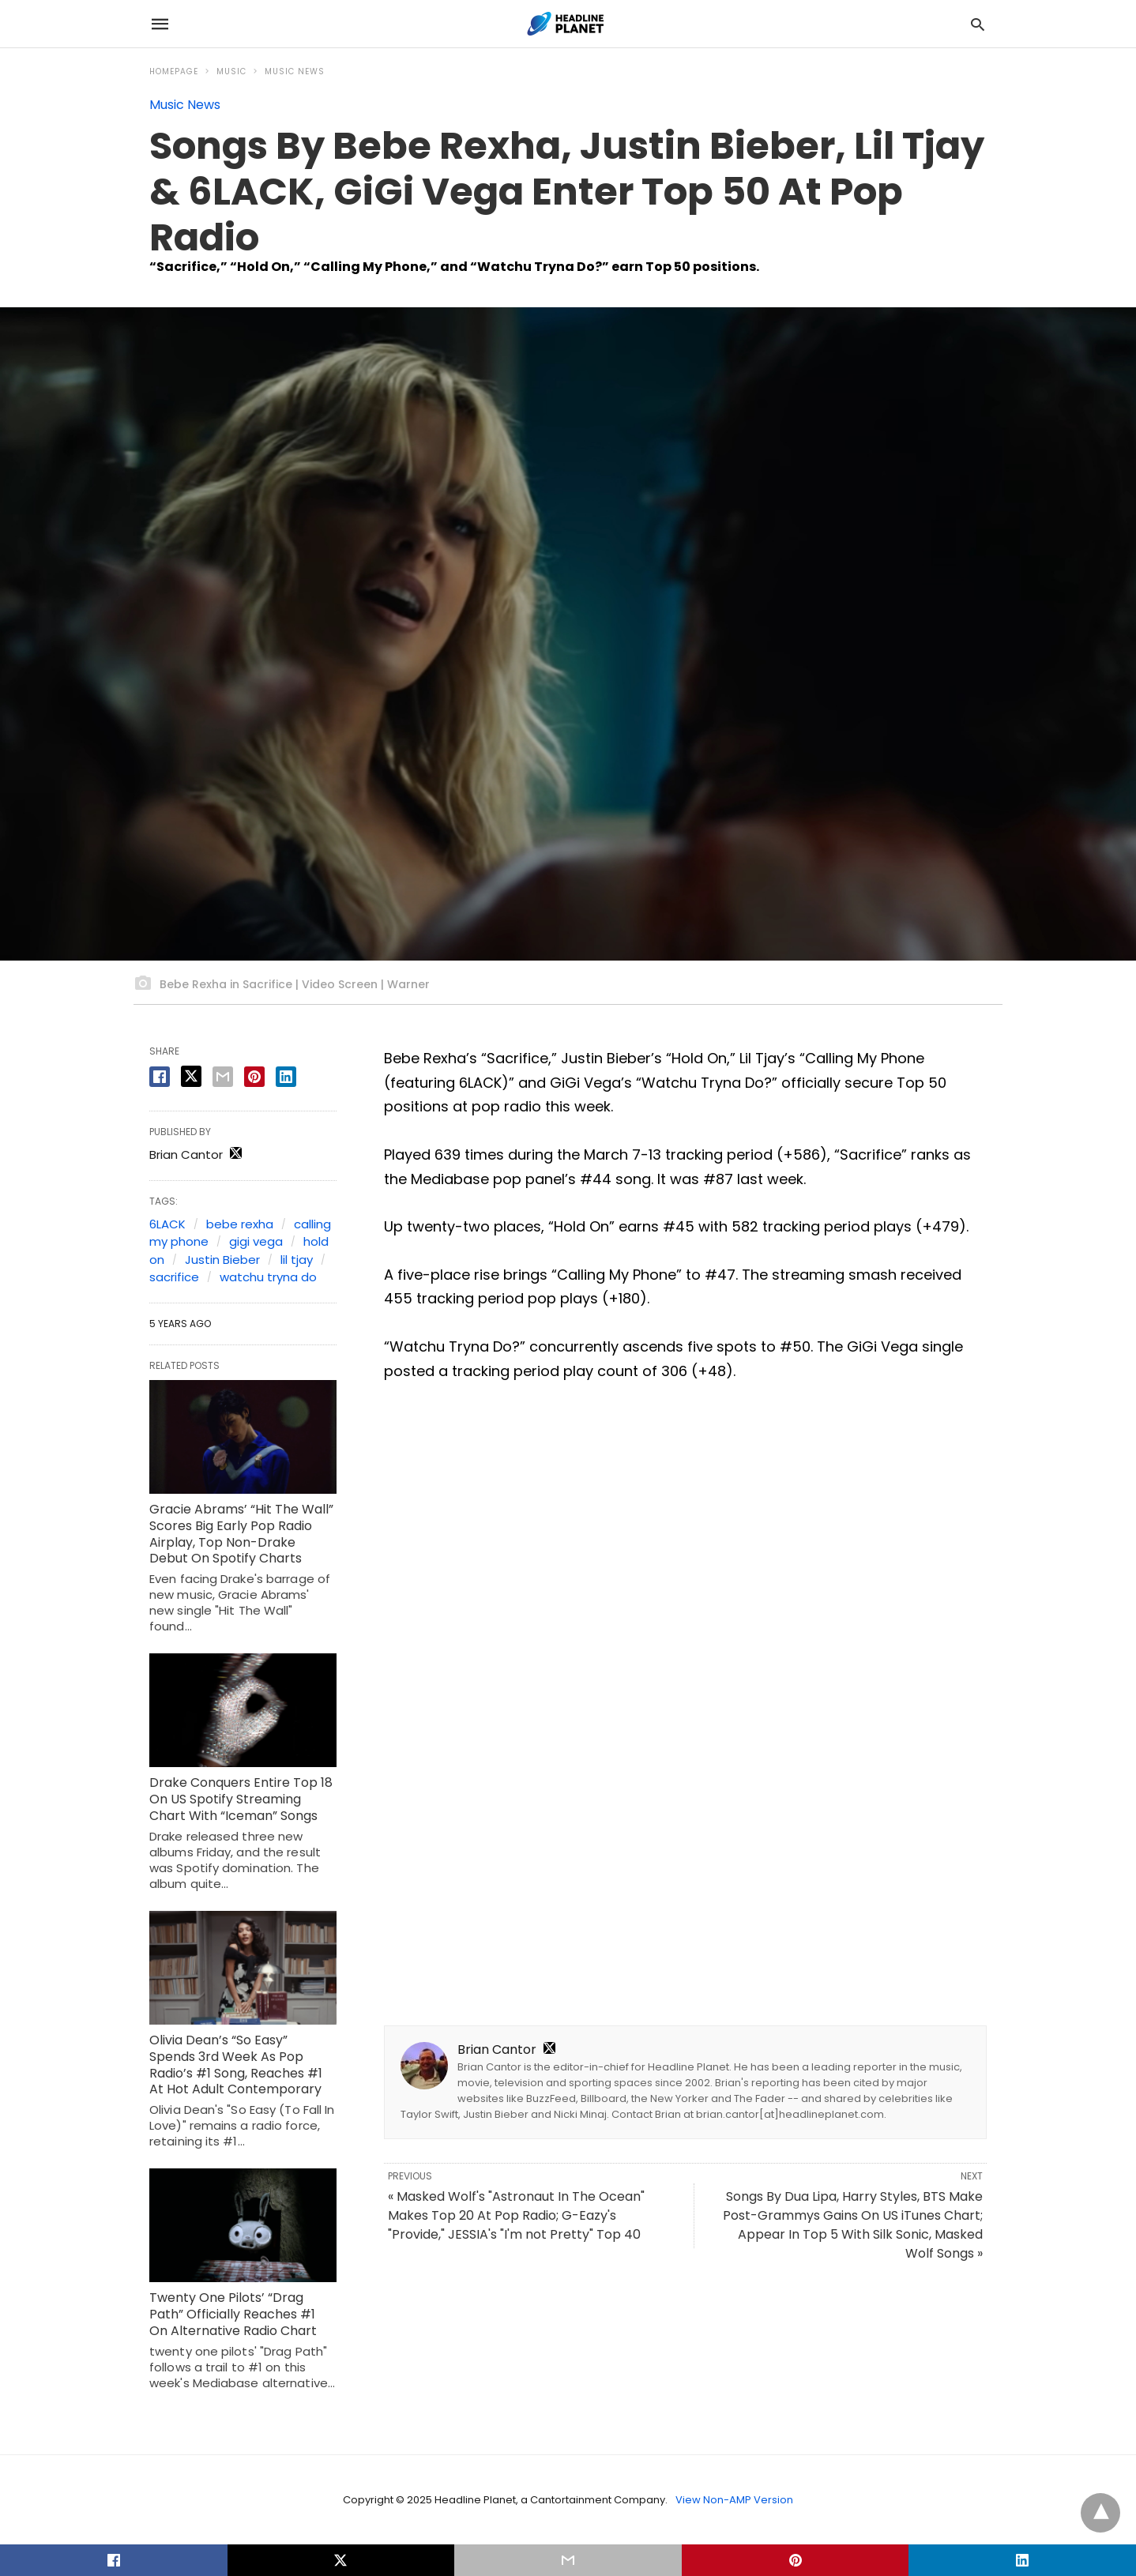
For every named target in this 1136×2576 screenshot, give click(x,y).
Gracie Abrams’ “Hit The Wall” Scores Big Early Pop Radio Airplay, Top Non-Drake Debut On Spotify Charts (241, 1533)
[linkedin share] (286, 1076)
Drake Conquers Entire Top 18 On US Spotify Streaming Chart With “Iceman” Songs (241, 1799)
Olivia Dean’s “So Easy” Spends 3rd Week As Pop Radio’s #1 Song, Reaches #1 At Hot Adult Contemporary (235, 2064)
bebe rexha (239, 1224)
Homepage (173, 71)
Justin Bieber (222, 1259)
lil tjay (296, 1259)
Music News (295, 71)
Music (231, 71)
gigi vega (256, 1241)
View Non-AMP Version (734, 2499)
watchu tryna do (268, 1277)
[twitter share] (191, 1076)
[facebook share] (159, 1076)
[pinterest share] (254, 1076)
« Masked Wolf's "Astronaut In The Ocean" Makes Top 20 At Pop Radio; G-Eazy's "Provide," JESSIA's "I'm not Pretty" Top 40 (516, 2215)
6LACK (167, 1224)
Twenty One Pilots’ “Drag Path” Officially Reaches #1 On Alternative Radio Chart (233, 2314)
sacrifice (174, 1277)
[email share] (223, 1076)
